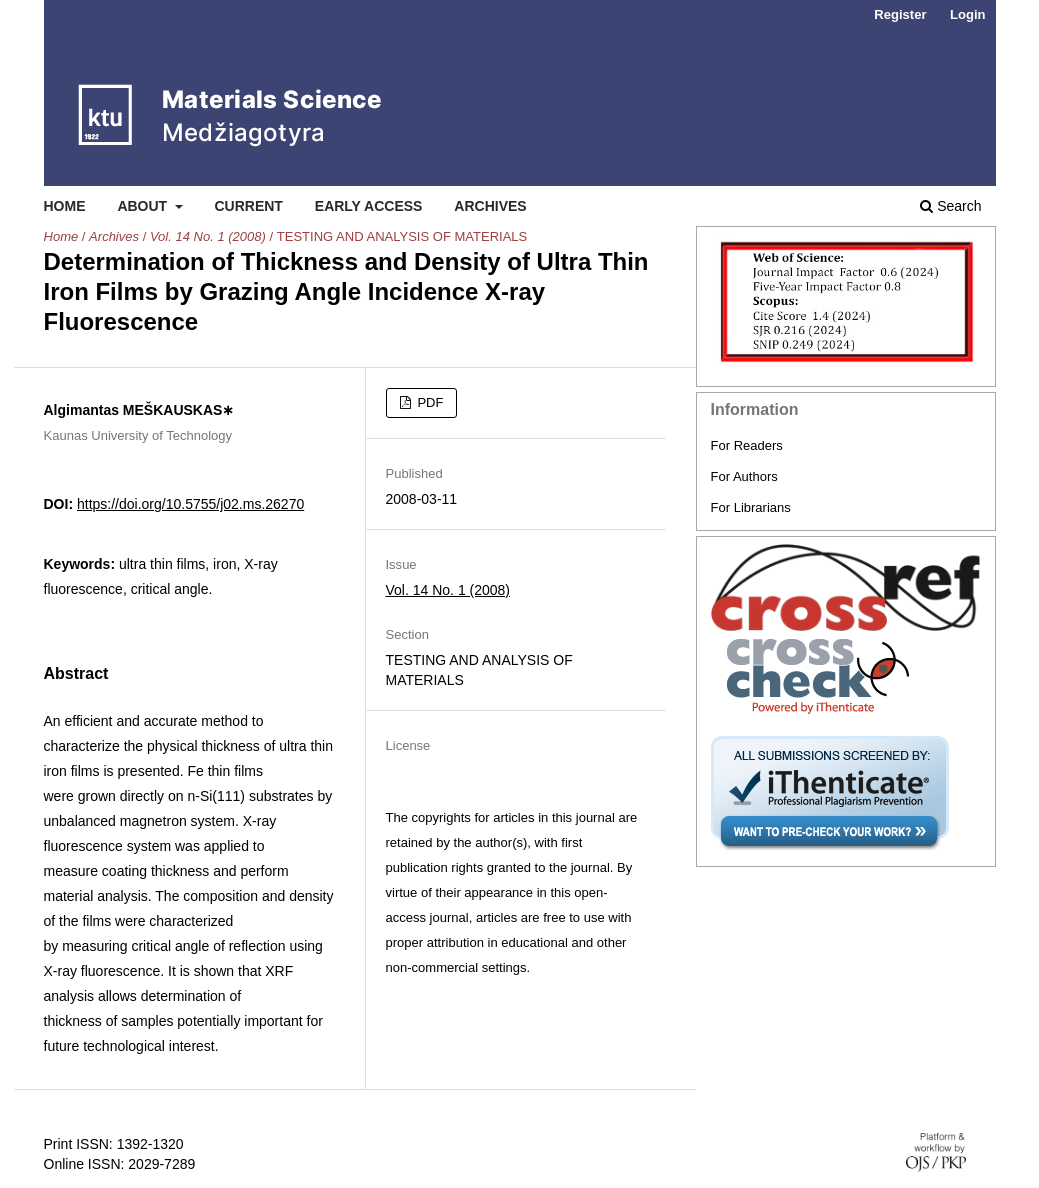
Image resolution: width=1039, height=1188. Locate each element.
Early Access (369, 206)
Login (967, 14)
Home (65, 206)
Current (248, 206)
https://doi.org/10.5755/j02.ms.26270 (190, 504)
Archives (490, 206)
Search (950, 206)
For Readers (747, 445)
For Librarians (751, 507)
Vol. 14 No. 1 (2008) (208, 236)
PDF (429, 402)
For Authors (744, 476)
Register (900, 14)
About (144, 206)
